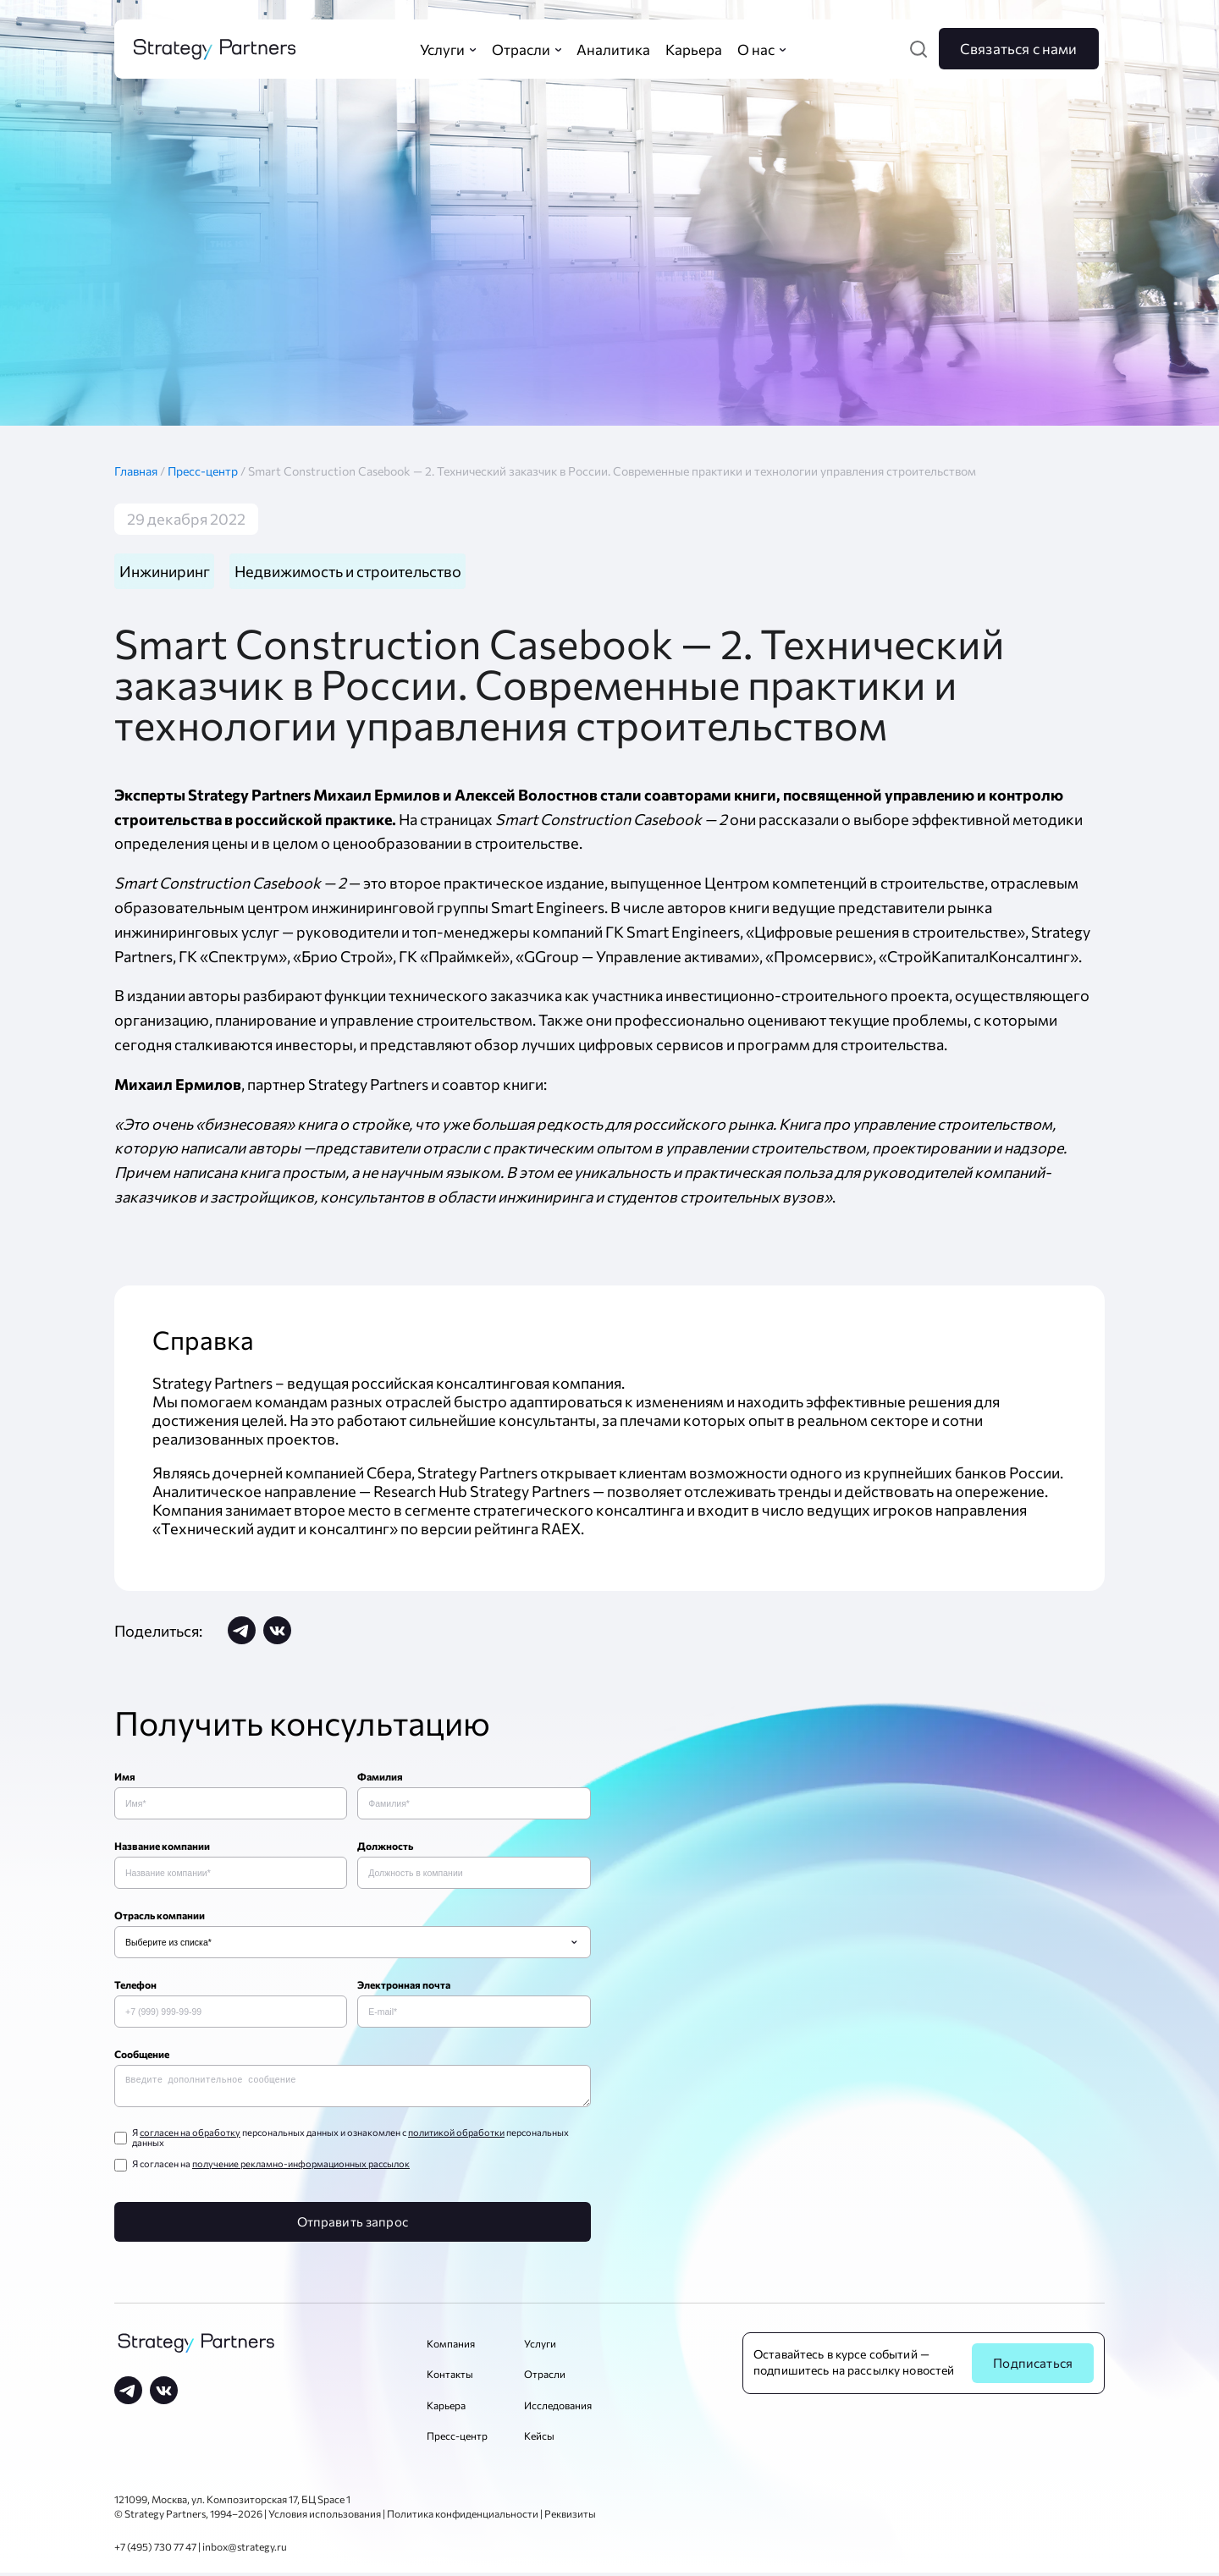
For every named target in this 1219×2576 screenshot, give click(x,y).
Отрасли (544, 2377)
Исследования (558, 2408)
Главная (141, 471)
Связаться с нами (1019, 48)
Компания (451, 2347)
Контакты (450, 2377)
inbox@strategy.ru (244, 2550)
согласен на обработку (190, 2135)
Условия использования (324, 2517)
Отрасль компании (159, 1915)
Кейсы (539, 2439)
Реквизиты (570, 2517)
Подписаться (1033, 2366)
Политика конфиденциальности (462, 2517)
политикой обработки (456, 2135)
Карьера (446, 2408)
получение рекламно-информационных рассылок (301, 2166)
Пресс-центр (204, 471)
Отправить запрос (352, 2224)
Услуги (540, 2347)
